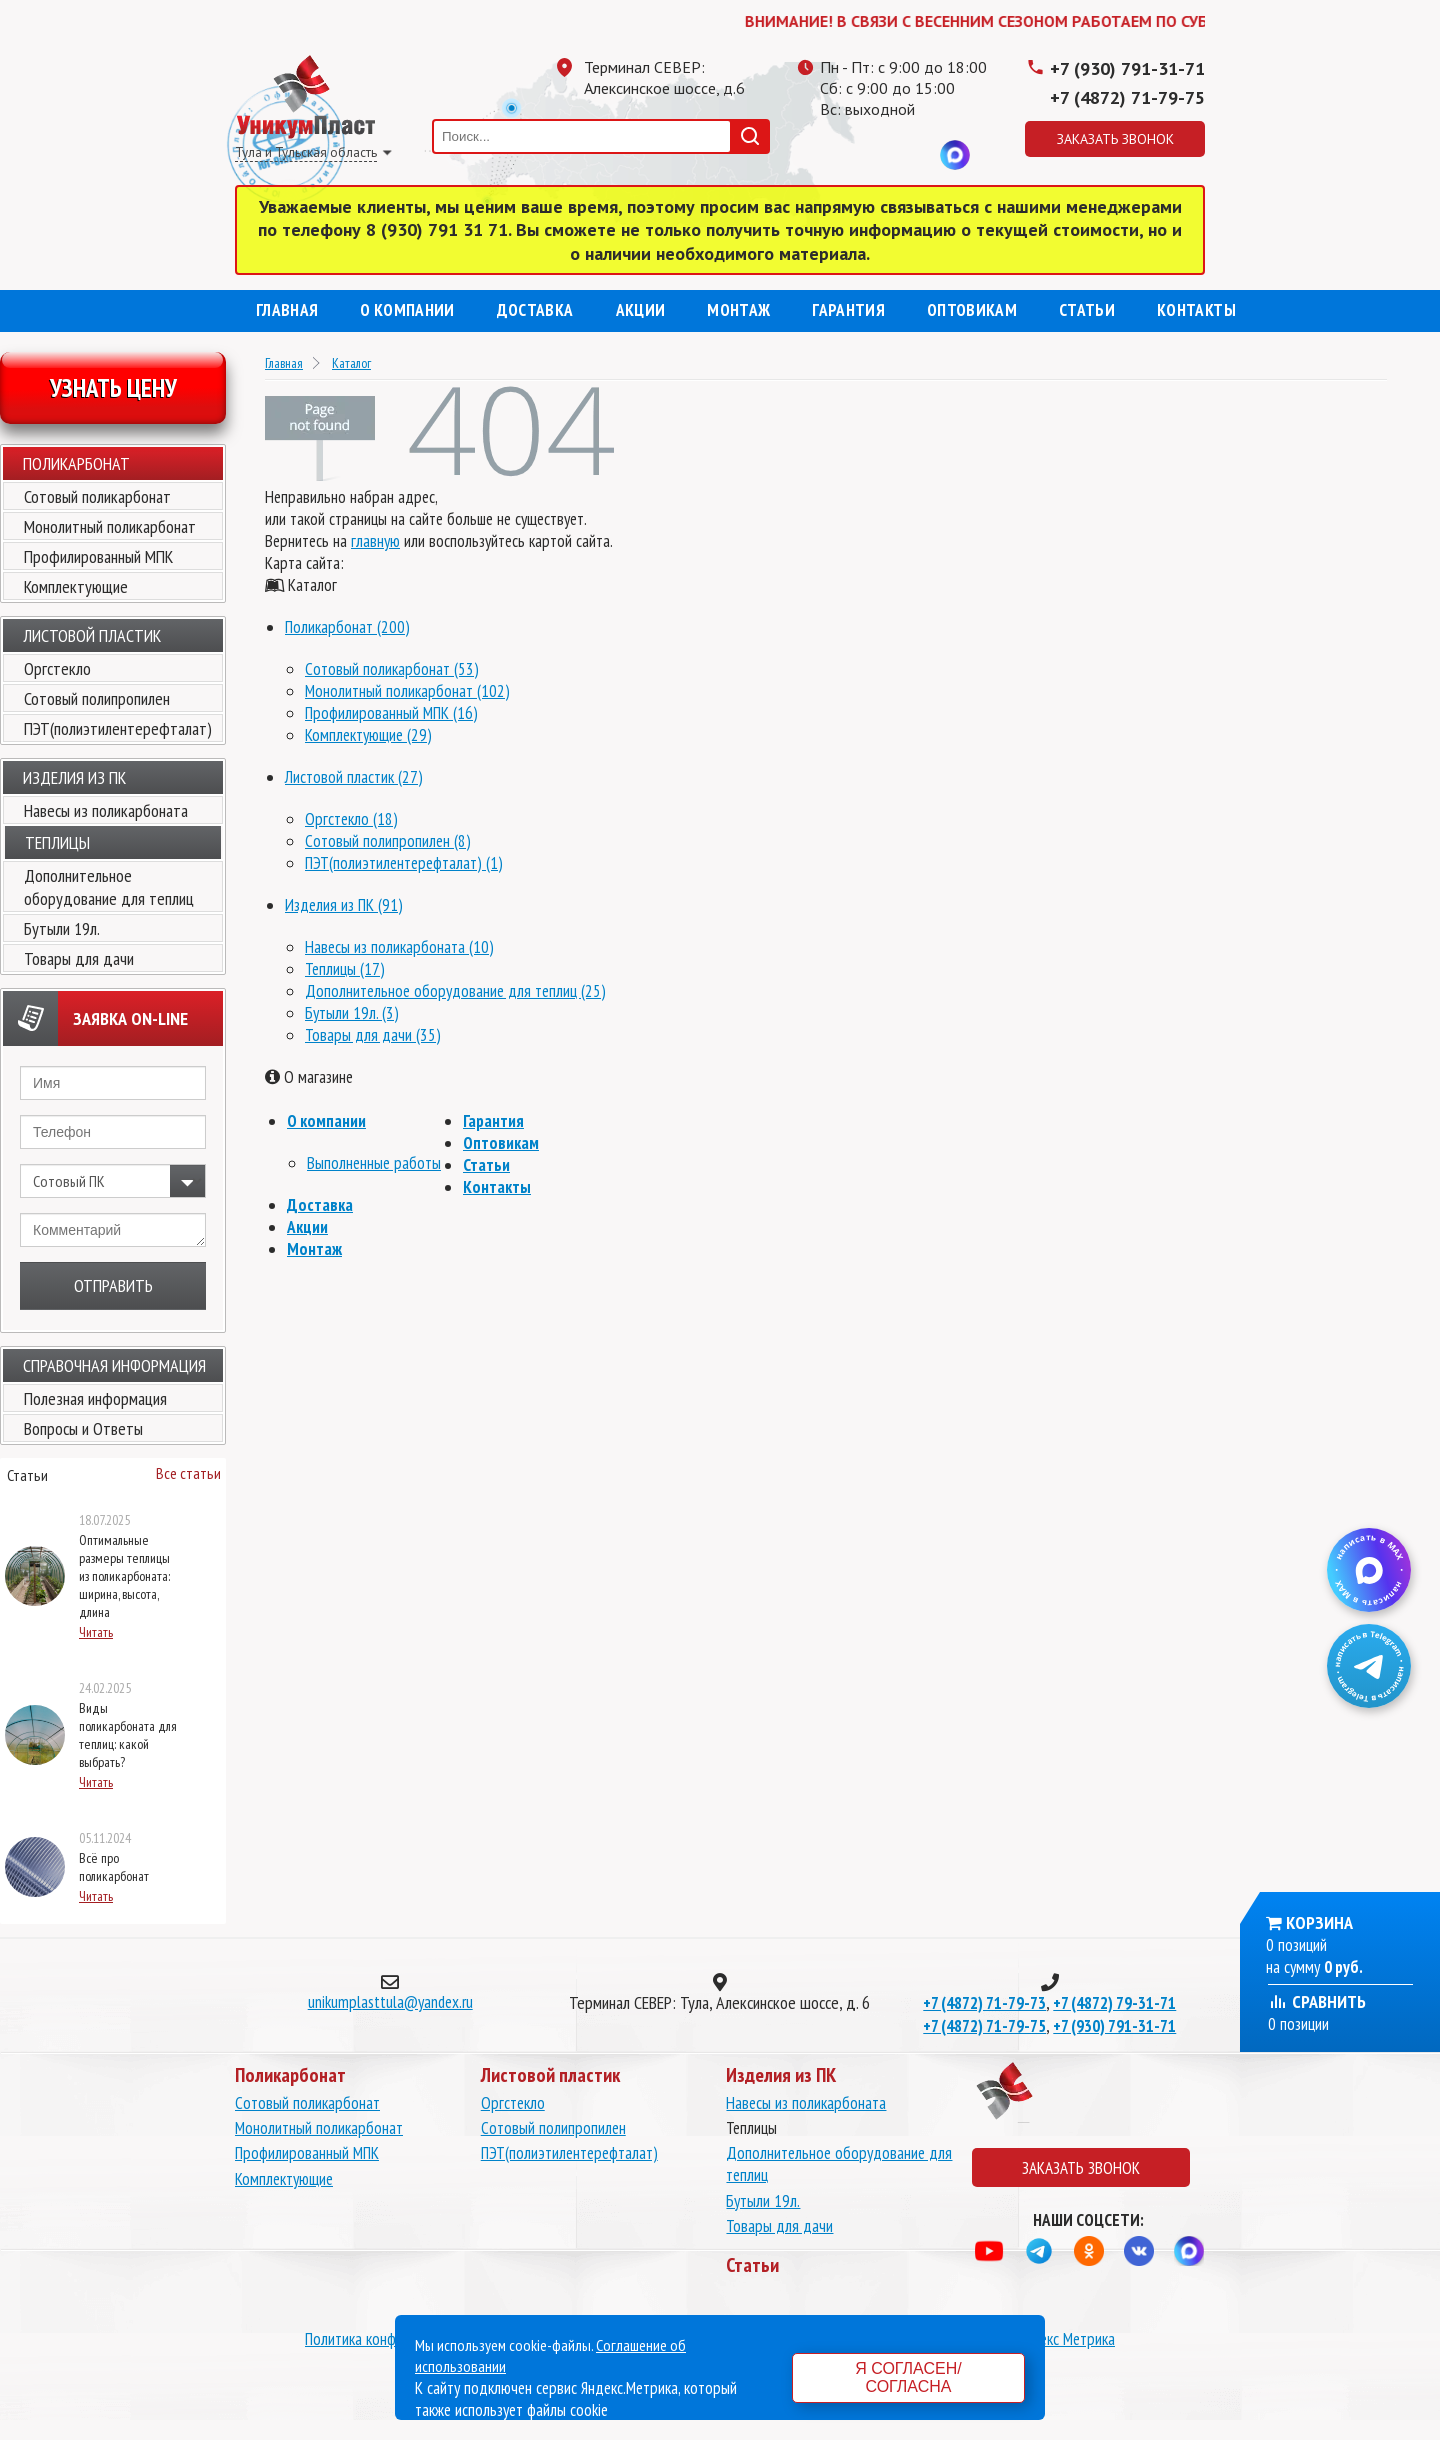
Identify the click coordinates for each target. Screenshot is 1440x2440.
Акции (641, 310)
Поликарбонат (76, 463)
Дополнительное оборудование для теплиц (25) (455, 991)
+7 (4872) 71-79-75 (1127, 97)
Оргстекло (57, 668)
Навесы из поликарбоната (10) (399, 947)
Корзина (1319, 1922)
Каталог (351, 363)
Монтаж (738, 310)
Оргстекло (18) (351, 819)
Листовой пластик (92, 635)
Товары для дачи (79, 958)
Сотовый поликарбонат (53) (392, 669)
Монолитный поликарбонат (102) (407, 691)
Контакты (1196, 310)
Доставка (535, 310)
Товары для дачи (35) (373, 1035)
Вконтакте (915, 155)
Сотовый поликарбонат (97, 496)
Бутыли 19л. (62, 928)
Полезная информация (95, 1398)
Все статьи (188, 1473)
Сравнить (1317, 2001)
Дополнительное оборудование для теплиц (109, 887)
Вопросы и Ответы (83, 1428)
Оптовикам (972, 310)
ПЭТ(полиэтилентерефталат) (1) (404, 863)
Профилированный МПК (98, 556)
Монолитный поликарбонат (110, 526)
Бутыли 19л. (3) (352, 1013)
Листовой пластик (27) (354, 777)
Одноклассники (875, 155)
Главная (287, 310)
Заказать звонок (1115, 139)
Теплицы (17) (345, 969)
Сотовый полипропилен (97, 698)
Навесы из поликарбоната (106, 810)
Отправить (113, 1285)
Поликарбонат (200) (347, 627)
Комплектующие (76, 586)
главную (375, 541)
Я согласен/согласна (908, 2377)
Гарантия (848, 310)
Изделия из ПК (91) (344, 905)
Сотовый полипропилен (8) (388, 841)
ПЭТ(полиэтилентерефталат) (118, 728)
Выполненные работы (374, 1163)
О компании (407, 310)
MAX (955, 155)
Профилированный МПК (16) (391, 713)
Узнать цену (113, 388)
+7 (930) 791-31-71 (1127, 68)
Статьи (1087, 310)
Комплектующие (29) (368, 735)
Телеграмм (835, 155)
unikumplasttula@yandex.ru (390, 2002)
